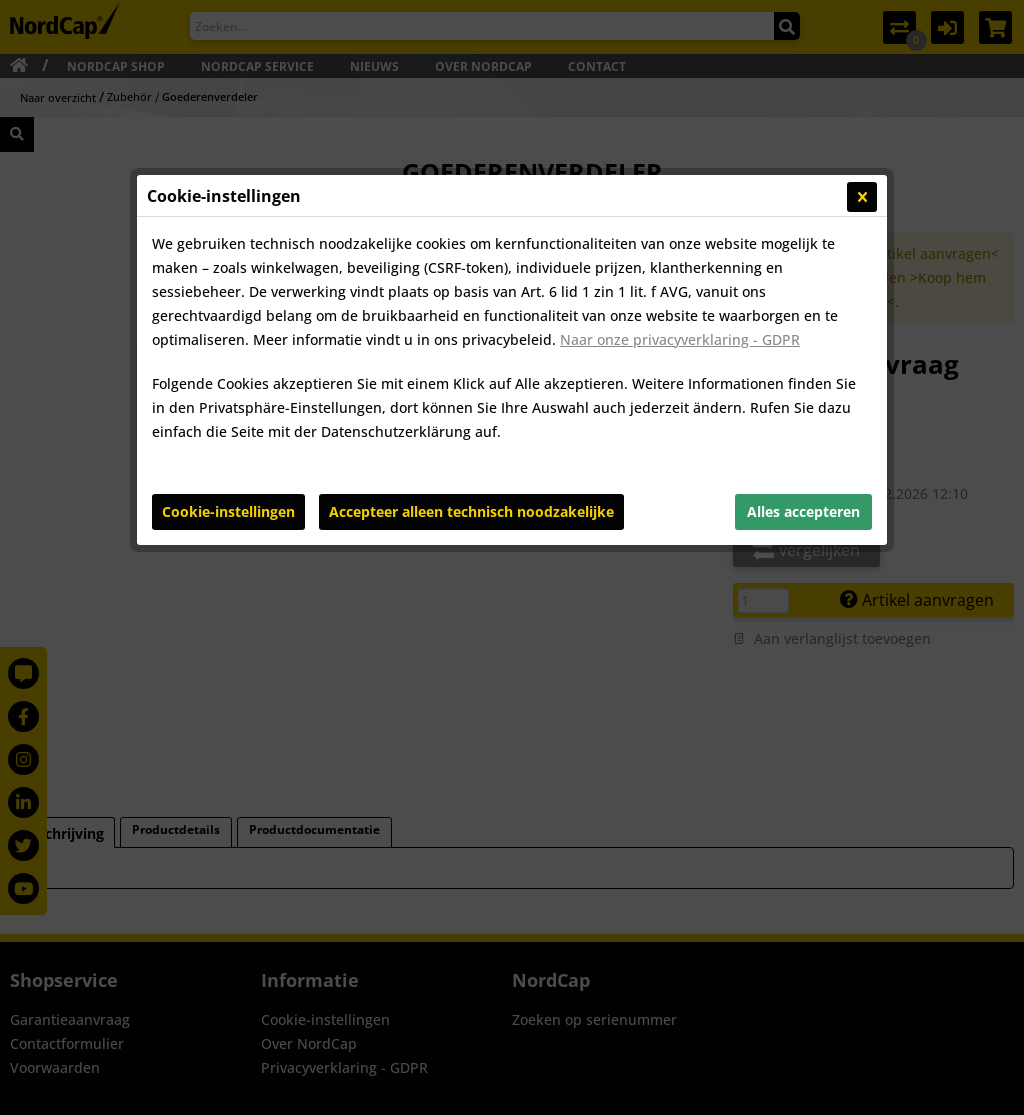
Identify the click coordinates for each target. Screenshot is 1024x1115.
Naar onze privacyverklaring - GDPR (680, 339)
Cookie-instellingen (228, 511)
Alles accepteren (803, 511)
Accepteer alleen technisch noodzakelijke (471, 511)
